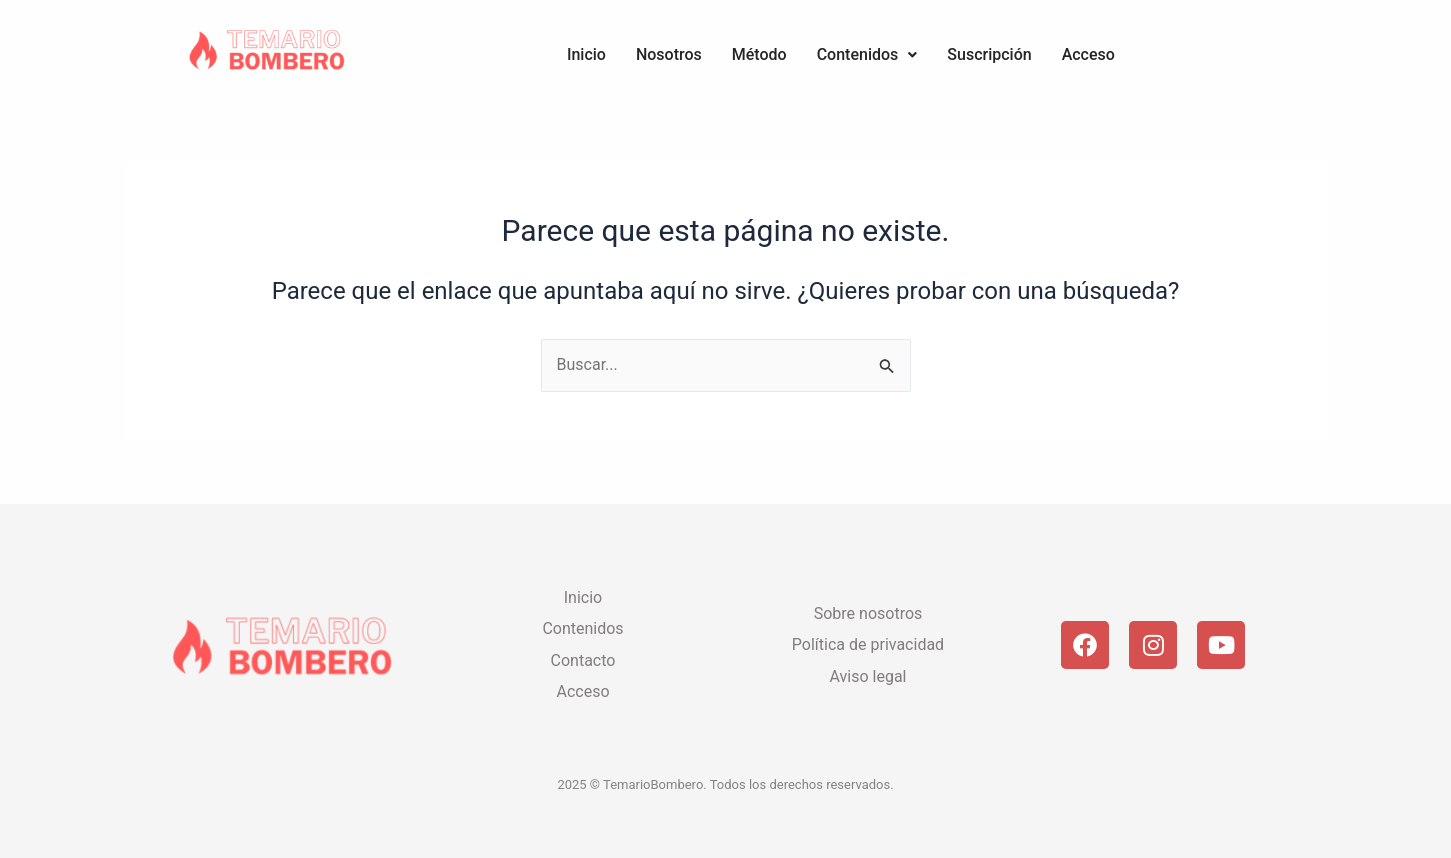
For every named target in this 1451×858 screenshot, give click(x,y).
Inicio (586, 54)
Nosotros (669, 54)
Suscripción (989, 54)
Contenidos (867, 54)
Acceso (1088, 54)
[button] (867, 55)
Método (759, 54)
